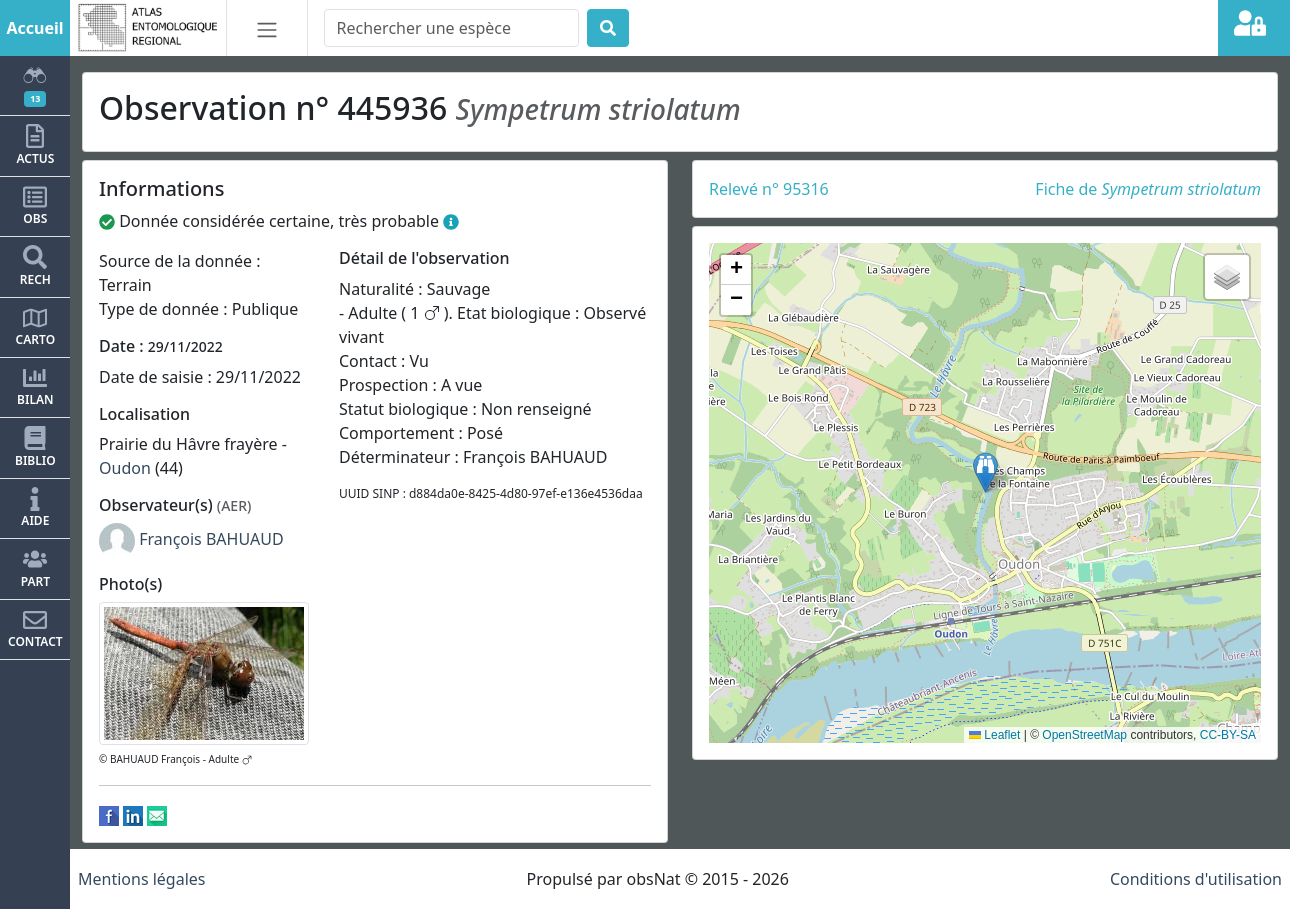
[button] (985, 472)
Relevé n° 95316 (769, 189)
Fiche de (1148, 189)
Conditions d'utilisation (1196, 879)
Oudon (125, 468)
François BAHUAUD (211, 539)
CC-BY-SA (1228, 735)
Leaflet (994, 735)
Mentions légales (142, 879)
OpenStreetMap (1084, 735)
